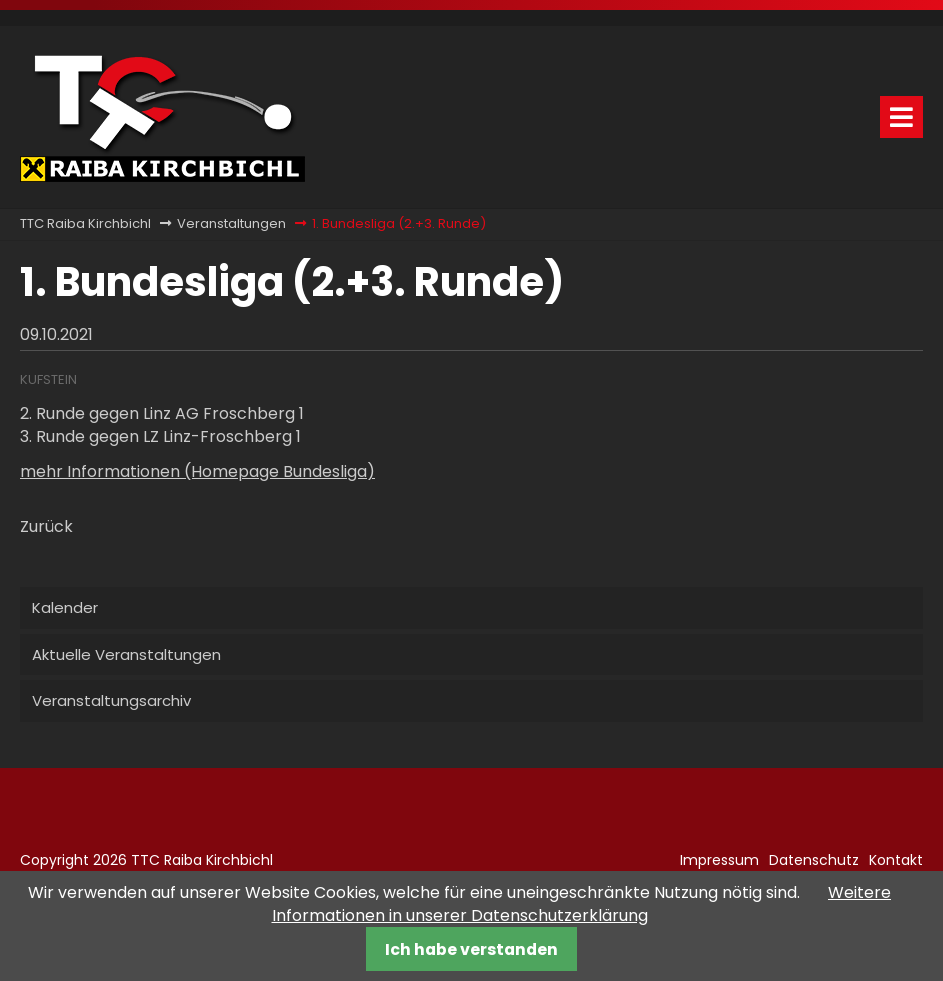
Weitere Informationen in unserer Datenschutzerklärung (582, 904)
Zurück (46, 526)
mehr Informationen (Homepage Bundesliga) (197, 471)
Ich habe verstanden (471, 949)
